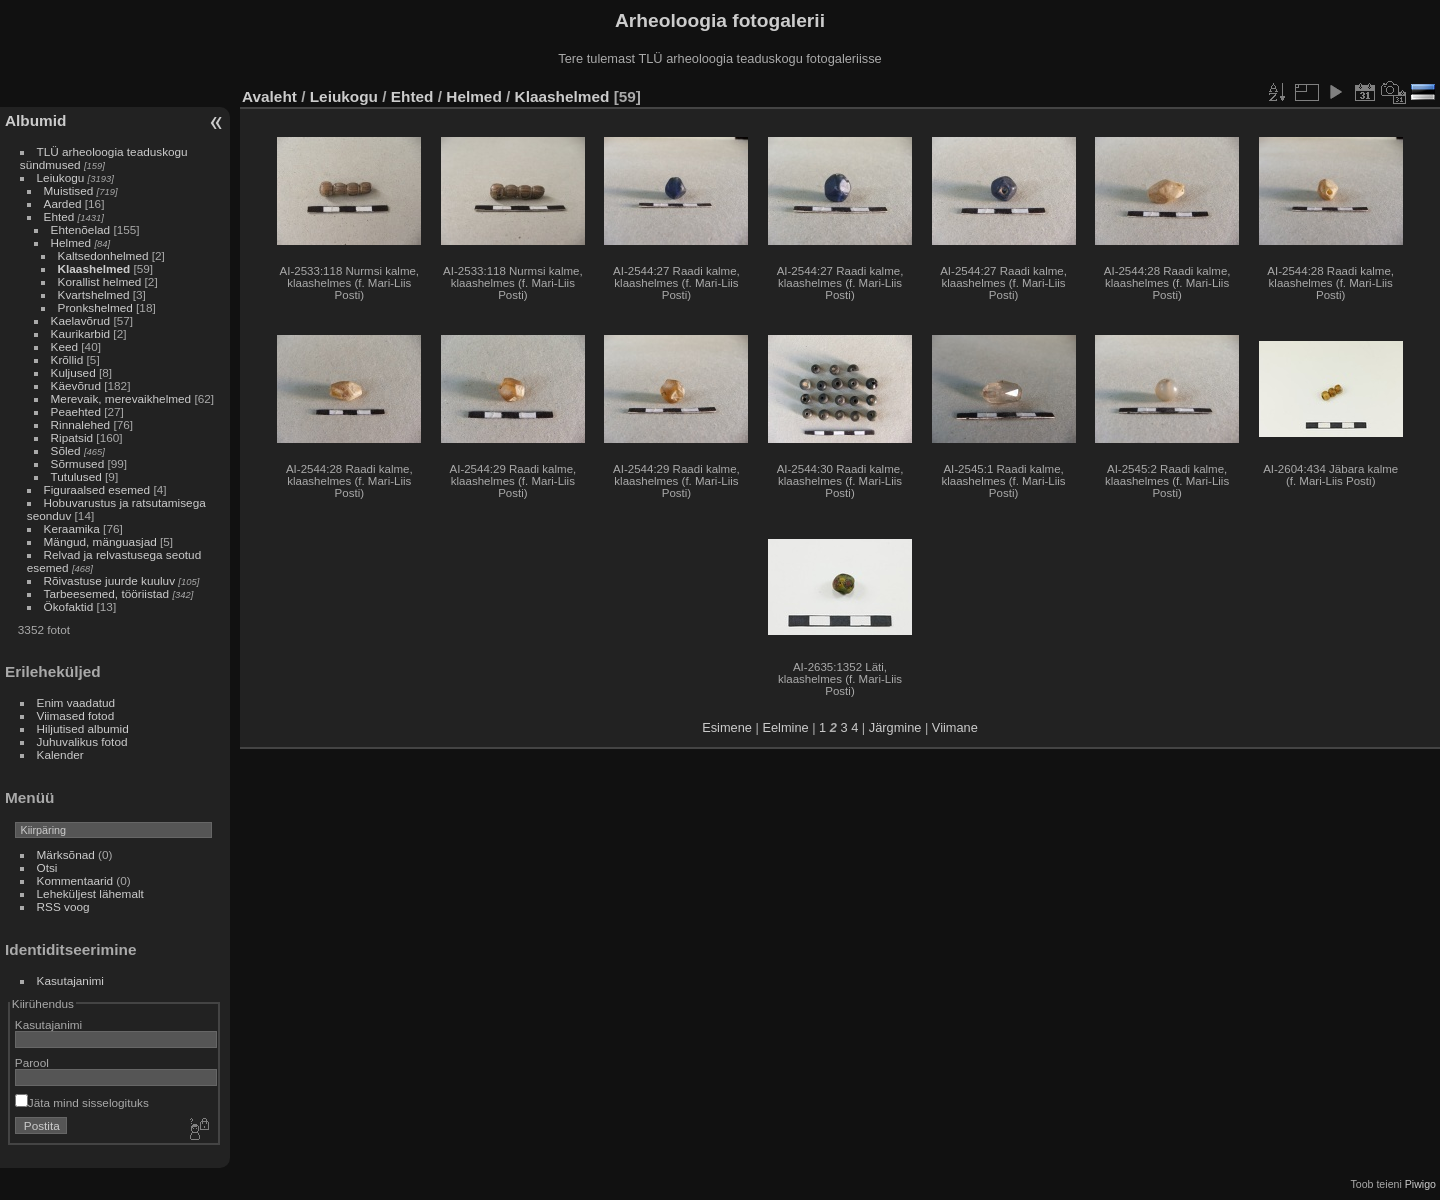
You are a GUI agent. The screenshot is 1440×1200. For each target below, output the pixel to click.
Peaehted (76, 411)
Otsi (47, 867)
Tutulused (76, 476)
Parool (32, 1062)
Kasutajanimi (70, 980)
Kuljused (73, 372)
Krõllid (67, 359)
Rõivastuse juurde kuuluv (109, 580)
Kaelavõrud (81, 320)
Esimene (727, 727)
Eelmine (785, 727)
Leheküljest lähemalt (90, 893)
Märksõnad (66, 854)
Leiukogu (61, 177)
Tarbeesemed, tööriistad (107, 593)
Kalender (60, 754)
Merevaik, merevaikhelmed (121, 398)
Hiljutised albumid (83, 728)
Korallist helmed (100, 281)
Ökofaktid (69, 606)
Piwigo (1420, 1184)
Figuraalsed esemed (97, 489)
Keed (64, 346)
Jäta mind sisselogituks (82, 1102)
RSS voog (63, 906)
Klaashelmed (94, 268)
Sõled (66, 450)
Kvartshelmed (94, 294)
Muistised (69, 190)
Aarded (63, 203)
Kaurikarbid (81, 333)
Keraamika (72, 528)
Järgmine (895, 727)
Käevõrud (76, 385)
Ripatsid (72, 437)
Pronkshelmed (95, 307)
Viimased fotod (76, 715)
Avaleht (269, 96)
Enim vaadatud (76, 702)
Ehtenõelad (81, 229)
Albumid (35, 120)
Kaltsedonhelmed (103, 255)
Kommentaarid (75, 880)
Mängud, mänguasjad (100, 541)
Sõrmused (78, 463)
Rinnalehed (81, 424)
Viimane (955, 727)
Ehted (59, 216)
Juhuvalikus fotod (82, 741)
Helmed (71, 242)
